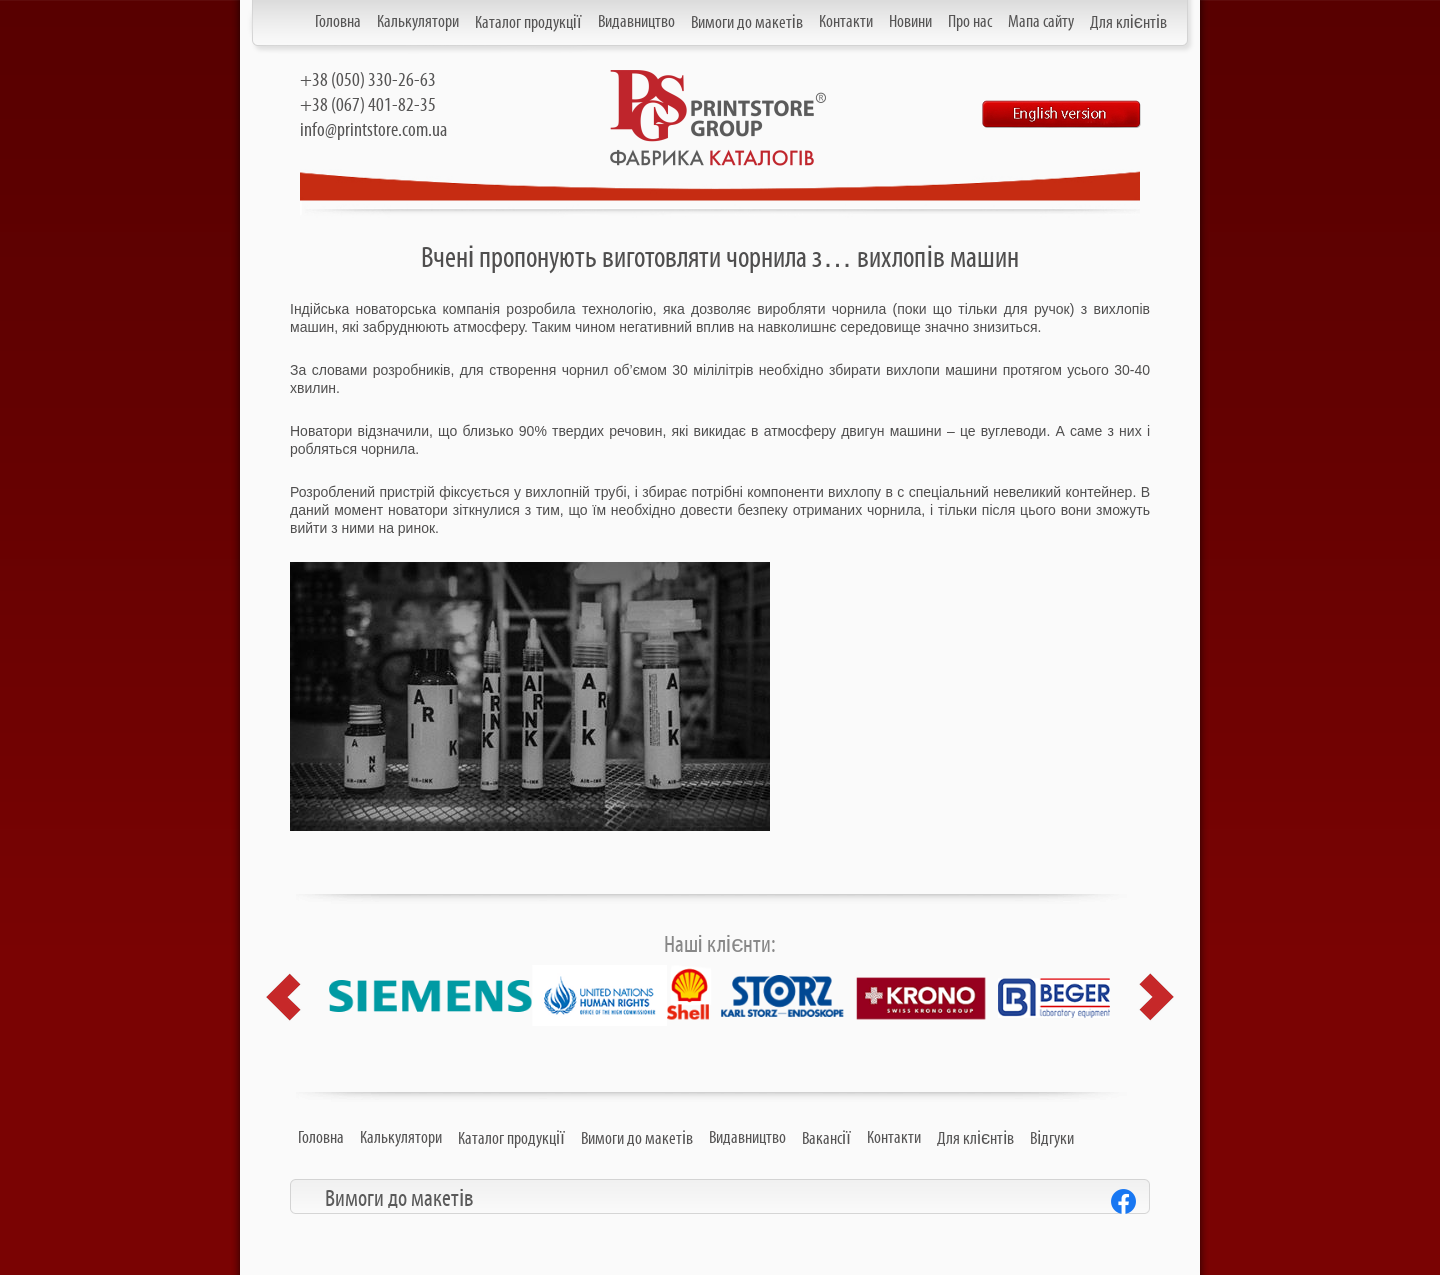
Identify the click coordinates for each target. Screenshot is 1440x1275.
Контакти (846, 22)
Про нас (970, 22)
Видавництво (636, 22)
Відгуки (1052, 1139)
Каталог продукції (528, 23)
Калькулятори (418, 22)
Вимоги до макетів (747, 23)
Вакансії (826, 1139)
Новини (910, 22)
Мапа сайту (1041, 22)
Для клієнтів (1128, 23)
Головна (338, 22)
